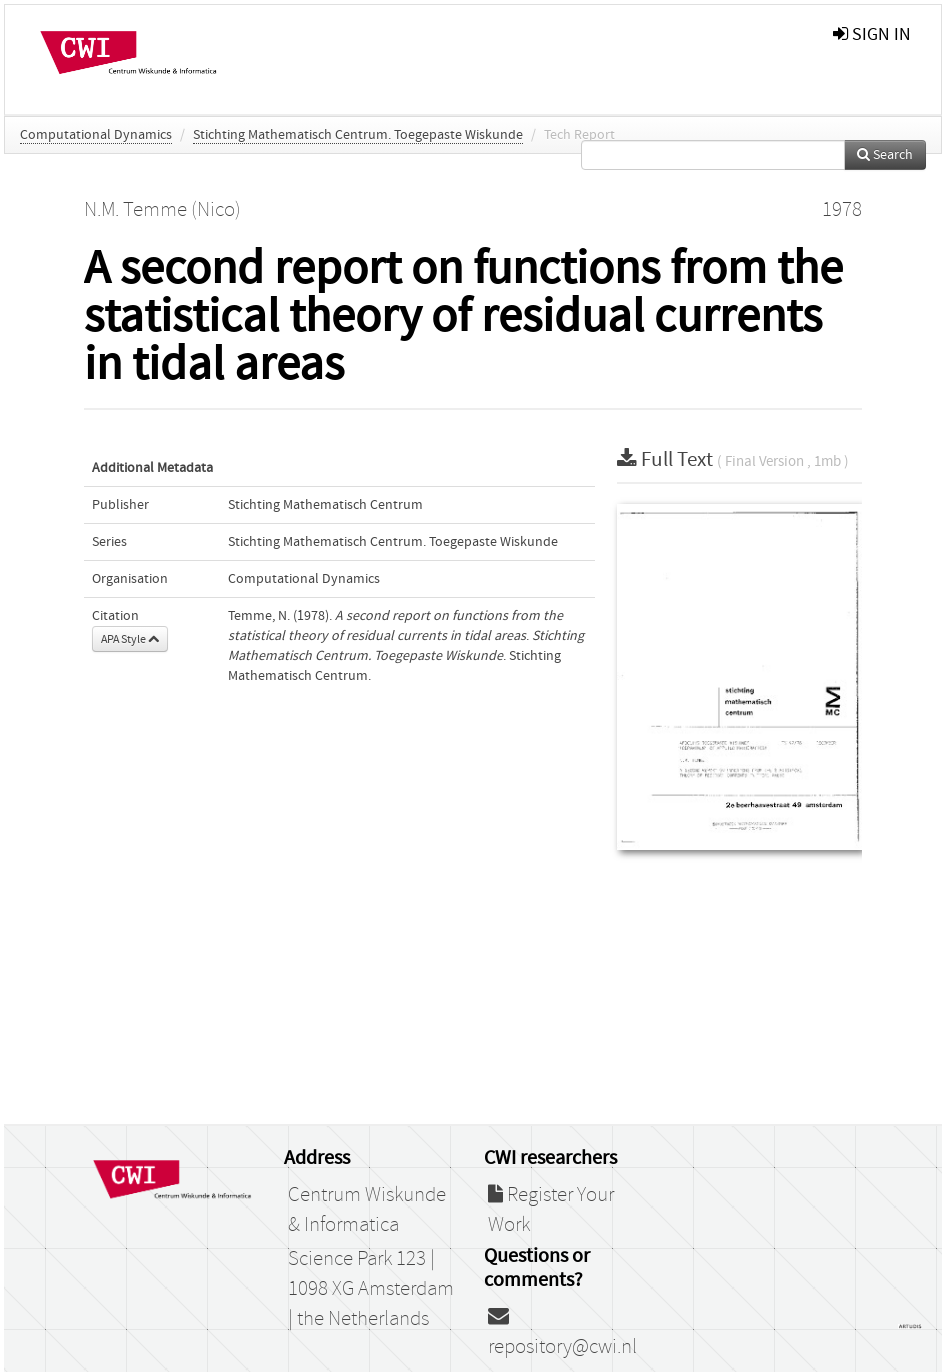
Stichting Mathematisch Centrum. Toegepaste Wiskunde (358, 135)
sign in (872, 34)
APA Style (130, 639)
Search (885, 155)
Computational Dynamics (96, 135)
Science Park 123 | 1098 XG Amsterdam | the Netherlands (371, 1289)
